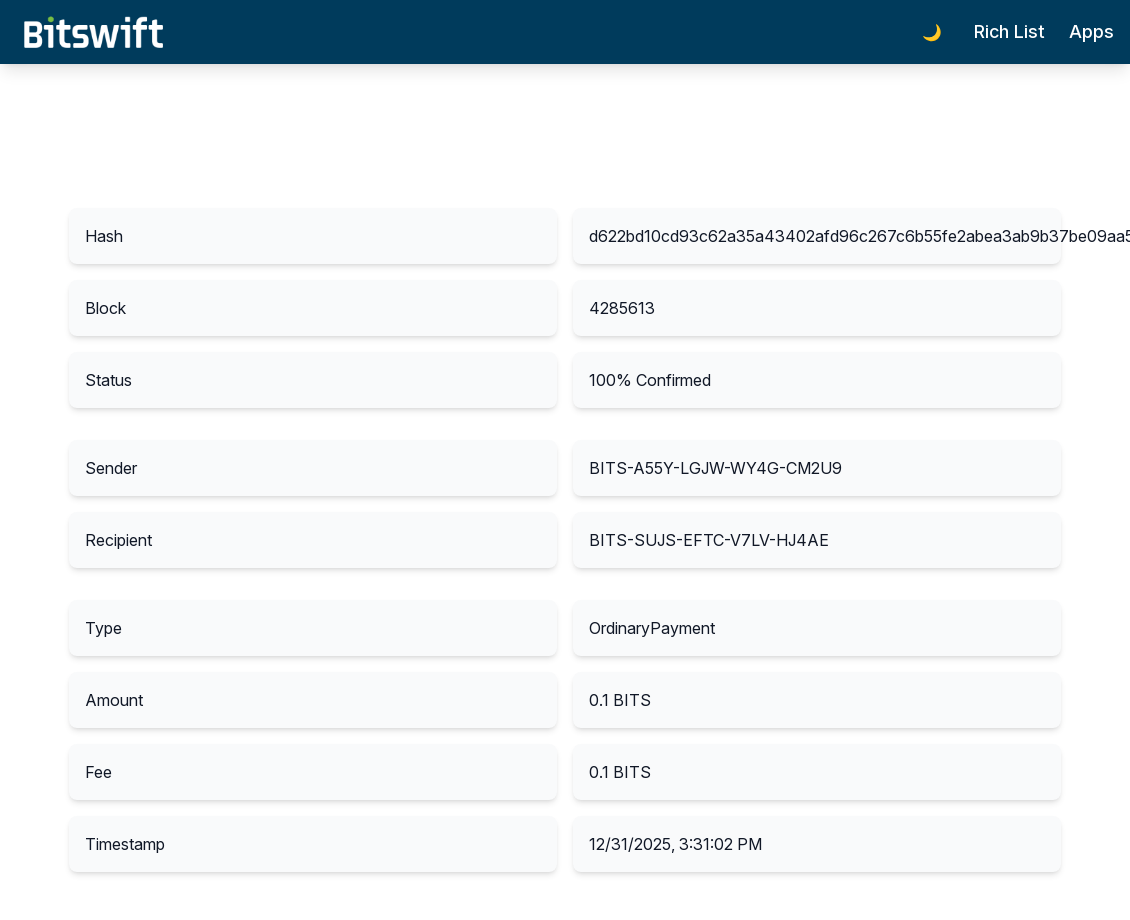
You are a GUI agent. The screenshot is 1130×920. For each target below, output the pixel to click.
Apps (1091, 31)
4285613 (622, 308)
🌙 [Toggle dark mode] (932, 32)
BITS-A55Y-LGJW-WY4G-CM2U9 (715, 468)
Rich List (1009, 31)
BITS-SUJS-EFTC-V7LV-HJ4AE (709, 540)
